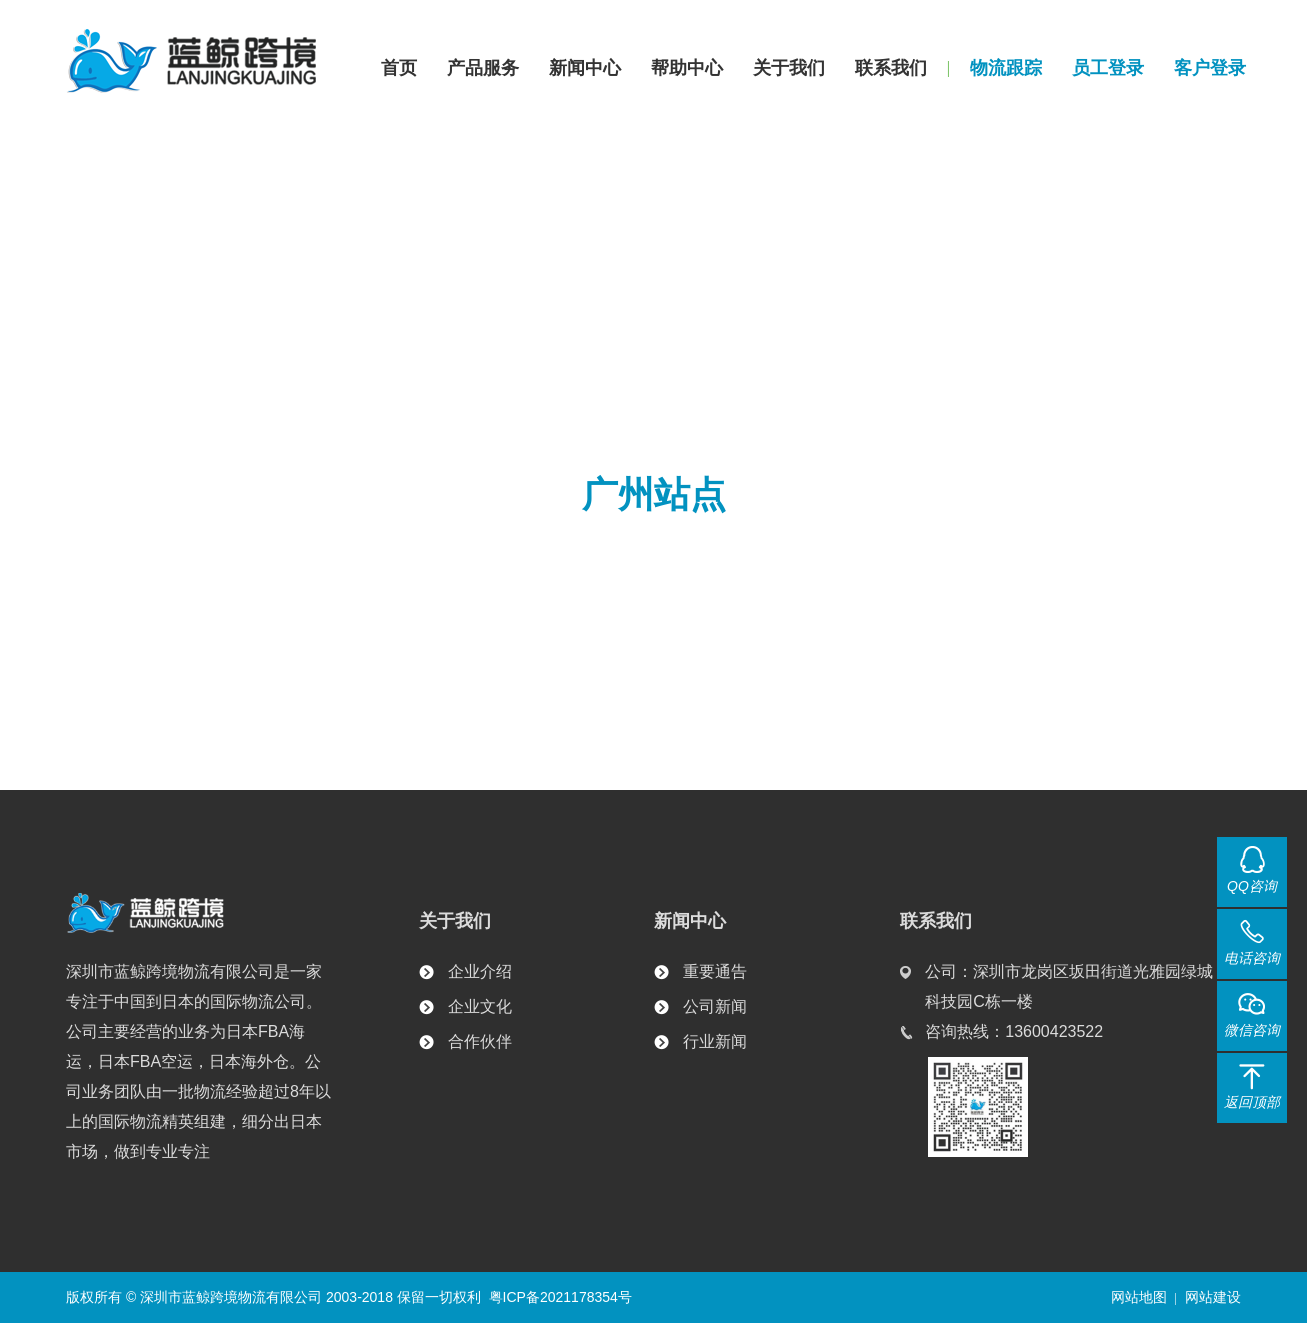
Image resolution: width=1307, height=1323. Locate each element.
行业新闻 (715, 1041)
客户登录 (1210, 68)
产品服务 (483, 68)
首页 (399, 68)
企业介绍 (480, 971)
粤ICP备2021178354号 (560, 1297)
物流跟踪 (1006, 68)
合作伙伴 (480, 1041)
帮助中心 (687, 68)
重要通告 (715, 971)
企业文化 (480, 1006)
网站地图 (1139, 1297)
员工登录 (1108, 68)
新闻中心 (585, 68)
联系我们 (891, 68)
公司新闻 (715, 1006)
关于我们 (789, 68)
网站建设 (1213, 1297)
